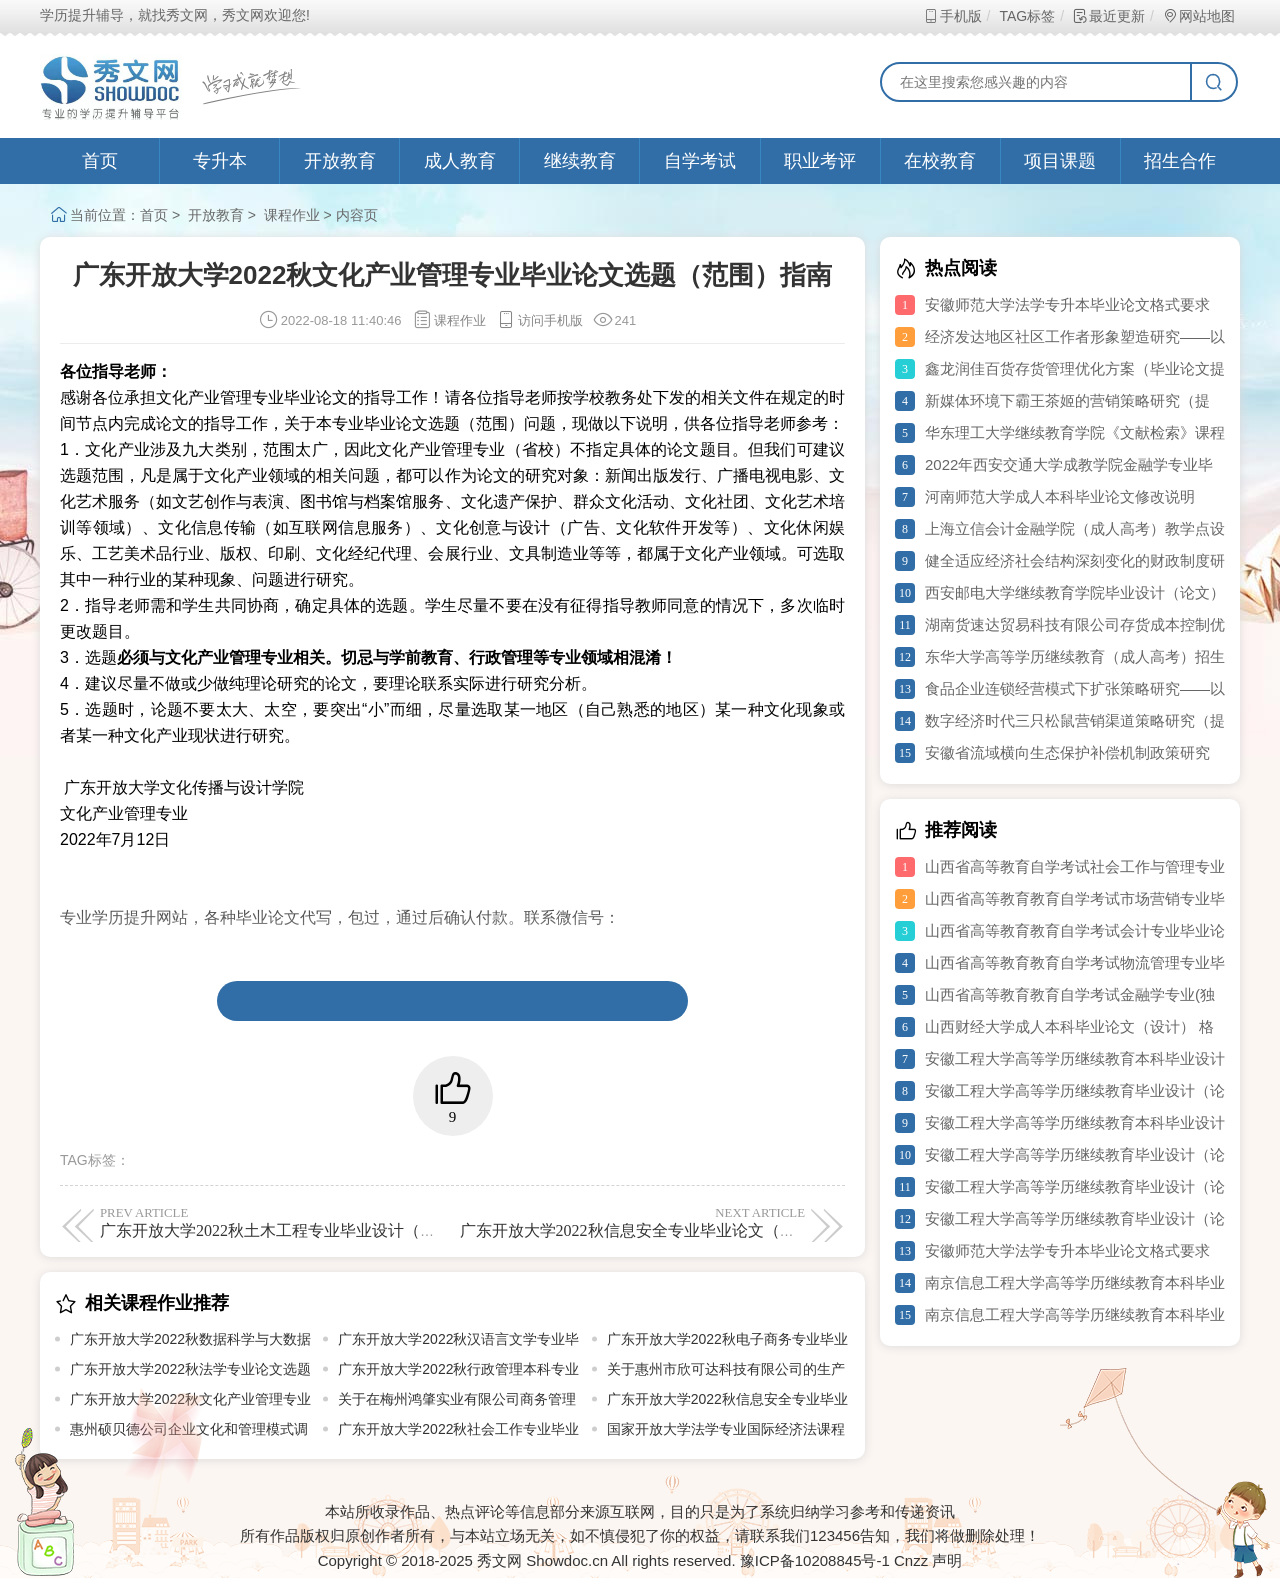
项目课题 (1060, 161)
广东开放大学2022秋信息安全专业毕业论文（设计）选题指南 (676, 1222)
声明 (947, 1560)
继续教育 (580, 161)
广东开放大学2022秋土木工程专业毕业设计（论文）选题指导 (316, 1222)
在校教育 (940, 161)
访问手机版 (539, 320)
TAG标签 (1026, 16)
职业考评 (820, 161)
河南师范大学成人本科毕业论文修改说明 (1060, 496)
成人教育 (460, 161)
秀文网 (499, 1560)
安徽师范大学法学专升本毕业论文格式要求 (1067, 304)
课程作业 (292, 215)
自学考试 (700, 161)
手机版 (952, 16)
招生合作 (1180, 161)
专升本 (220, 161)
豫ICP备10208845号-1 (815, 1560)
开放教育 (340, 161)
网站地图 (1198, 16)
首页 (100, 161)
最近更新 (1108, 16)
